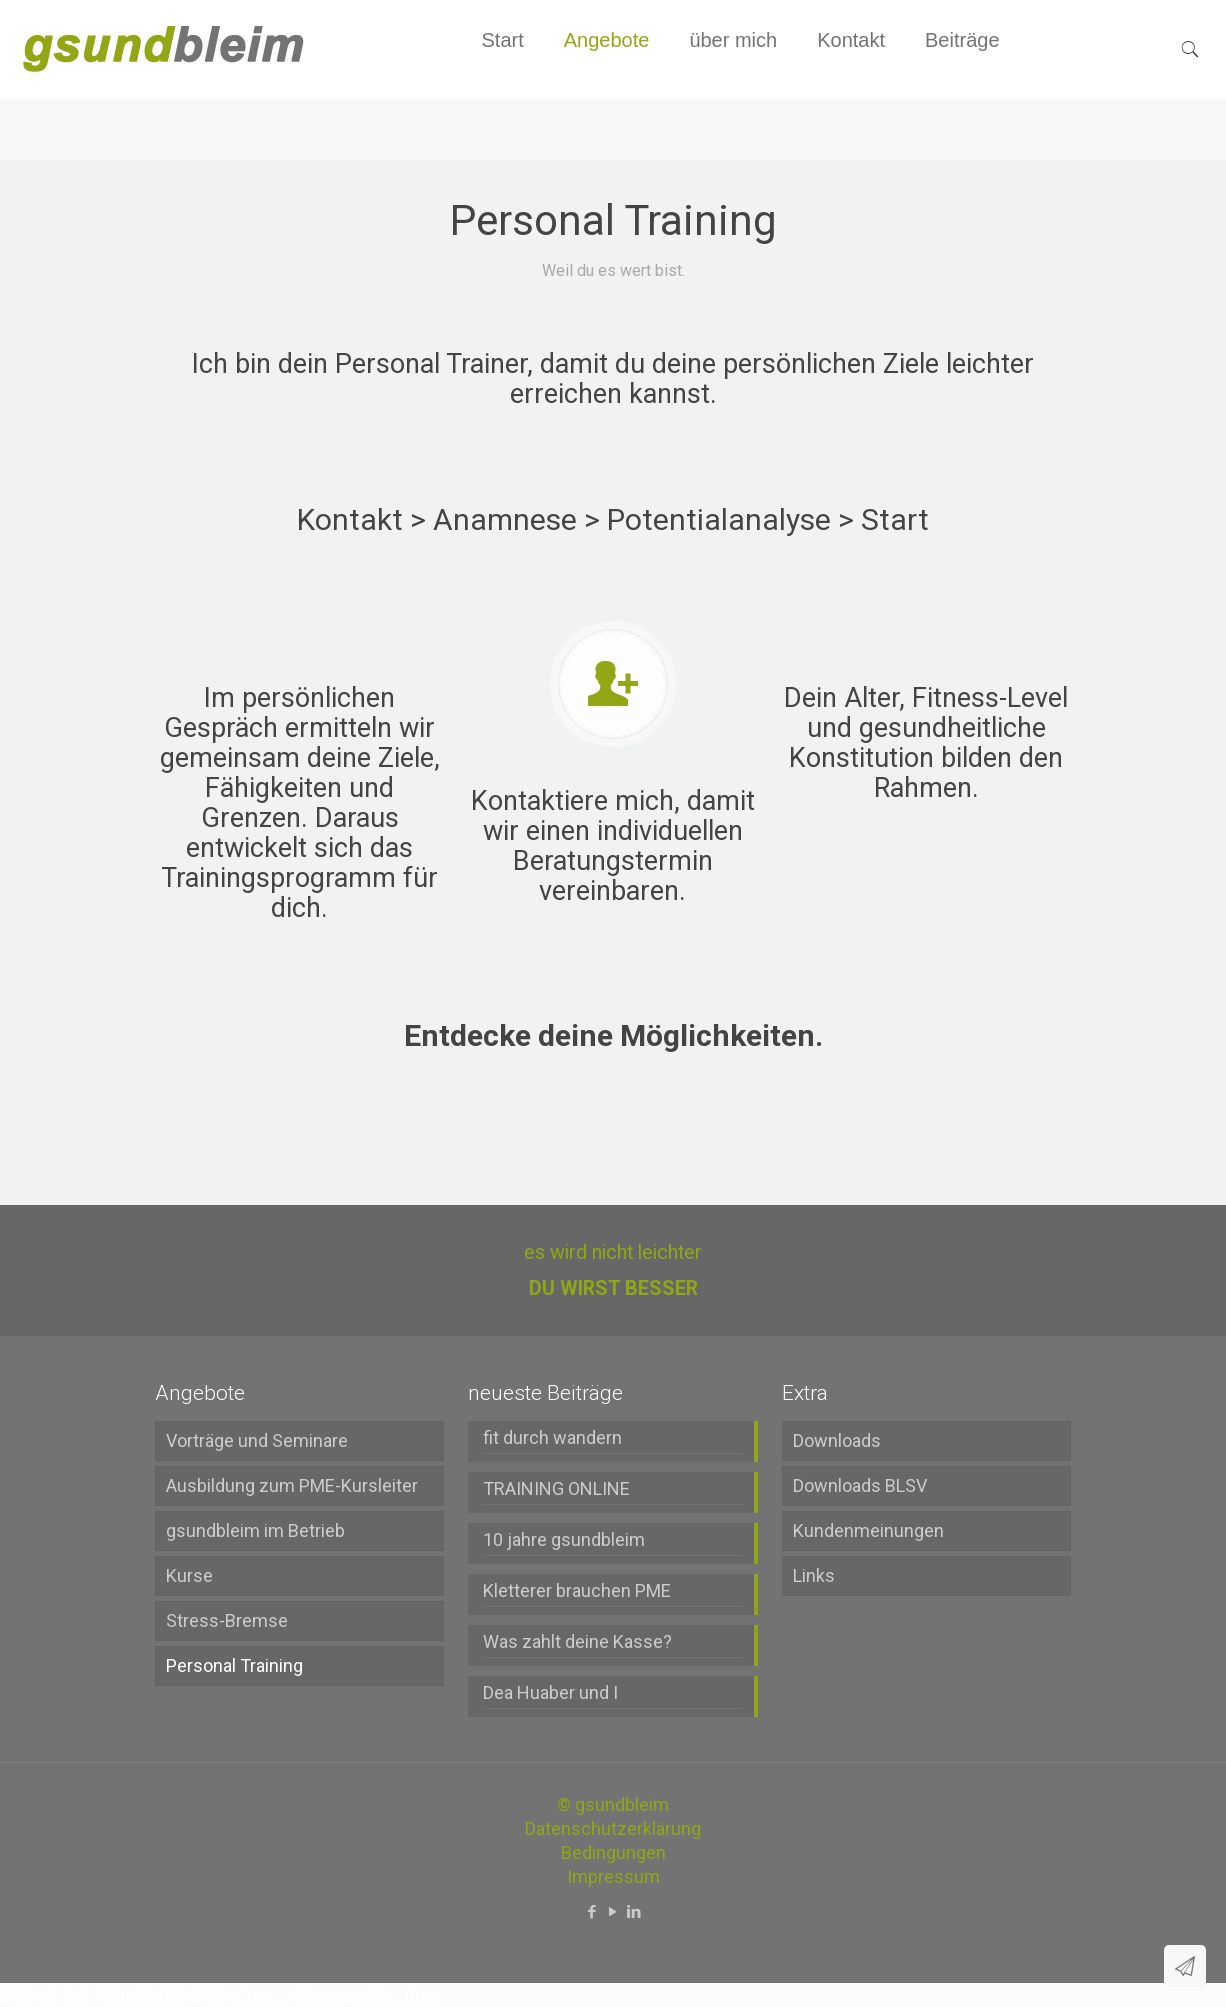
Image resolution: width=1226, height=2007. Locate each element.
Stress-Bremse (227, 1620)
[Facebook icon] (592, 1912)
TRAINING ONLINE (556, 1488)
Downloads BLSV (860, 1485)
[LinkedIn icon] (634, 1912)
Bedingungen (613, 1852)
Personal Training (234, 1665)
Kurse (189, 1575)
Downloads (837, 1440)
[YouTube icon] (613, 1912)
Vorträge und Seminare (257, 1440)
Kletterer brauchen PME (577, 1590)
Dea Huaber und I (550, 1692)
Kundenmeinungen (868, 1530)
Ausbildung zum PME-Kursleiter (292, 1485)
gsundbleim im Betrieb (255, 1530)
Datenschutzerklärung (613, 1828)
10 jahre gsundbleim (564, 1539)
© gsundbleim (613, 1804)
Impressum (613, 1876)
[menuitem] (607, 90)
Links (814, 1575)
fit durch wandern (552, 1437)
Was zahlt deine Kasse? (577, 1641)
